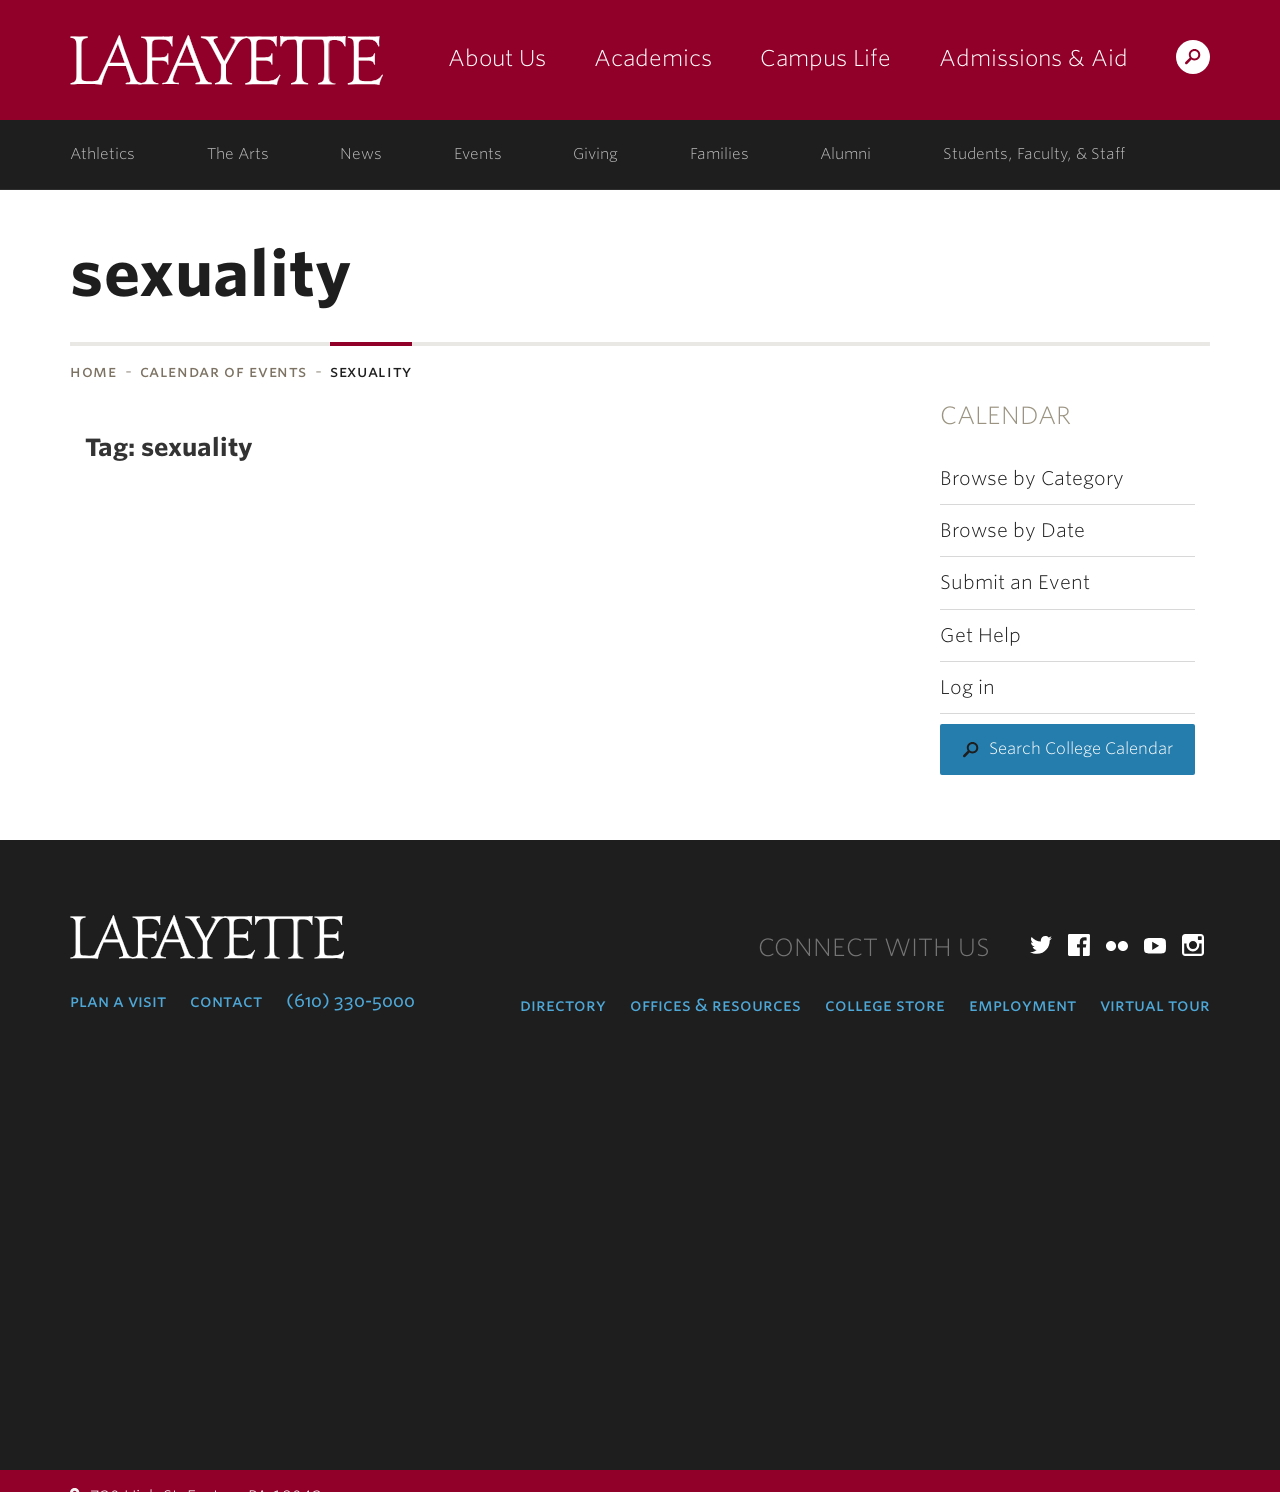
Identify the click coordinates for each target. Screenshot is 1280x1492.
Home (93, 371)
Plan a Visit (118, 1001)
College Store (885, 1005)
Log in (967, 687)
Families (719, 154)
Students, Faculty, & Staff (1034, 154)
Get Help (980, 635)
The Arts (238, 154)
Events (478, 154)
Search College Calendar (1081, 748)
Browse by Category (1032, 478)
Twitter (1041, 945)
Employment (1022, 1005)
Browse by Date (1012, 530)
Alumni (845, 154)
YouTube (1155, 945)
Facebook (1079, 945)
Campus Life (825, 58)
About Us (497, 58)
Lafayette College (226, 67)
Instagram (1193, 945)
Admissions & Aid (1033, 58)
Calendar (1005, 415)
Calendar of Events (224, 371)
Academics (653, 58)
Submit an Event (1015, 582)
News (361, 154)
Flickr (1117, 945)
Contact (226, 1001)
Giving (595, 154)
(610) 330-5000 (350, 1001)
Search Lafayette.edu (1193, 60)
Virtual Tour (1155, 1005)
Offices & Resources (715, 1005)
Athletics (102, 154)
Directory (563, 1005)
